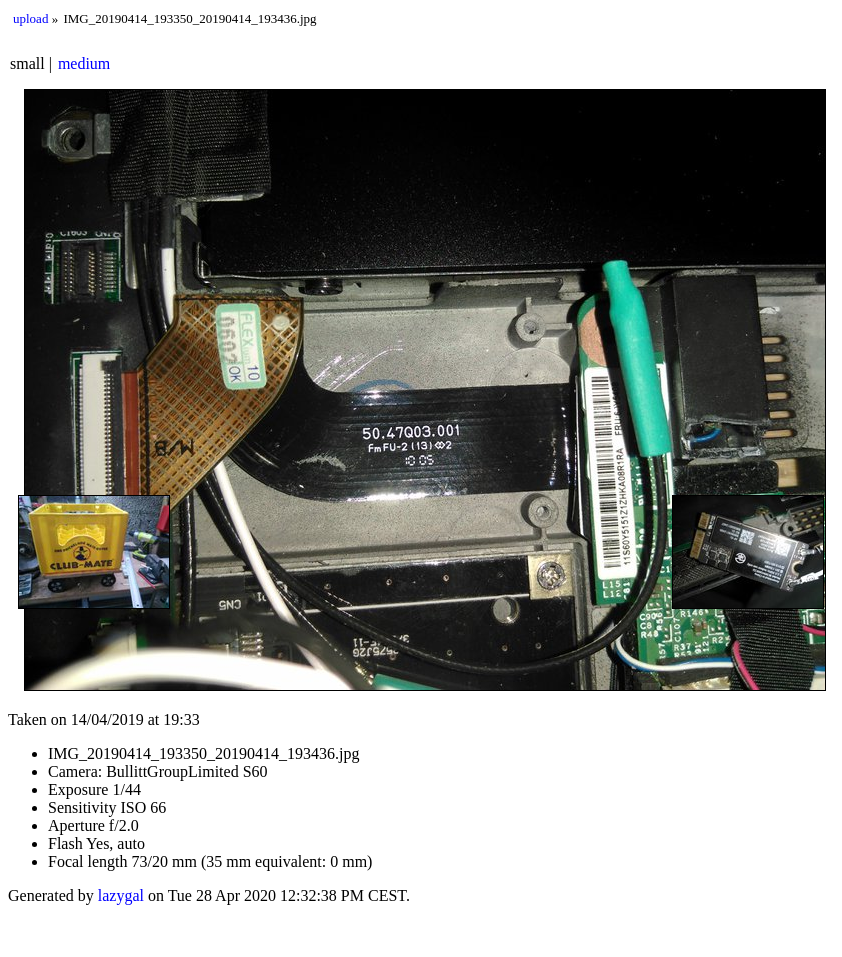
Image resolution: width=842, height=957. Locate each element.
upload (30, 18)
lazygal (121, 895)
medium (84, 63)
